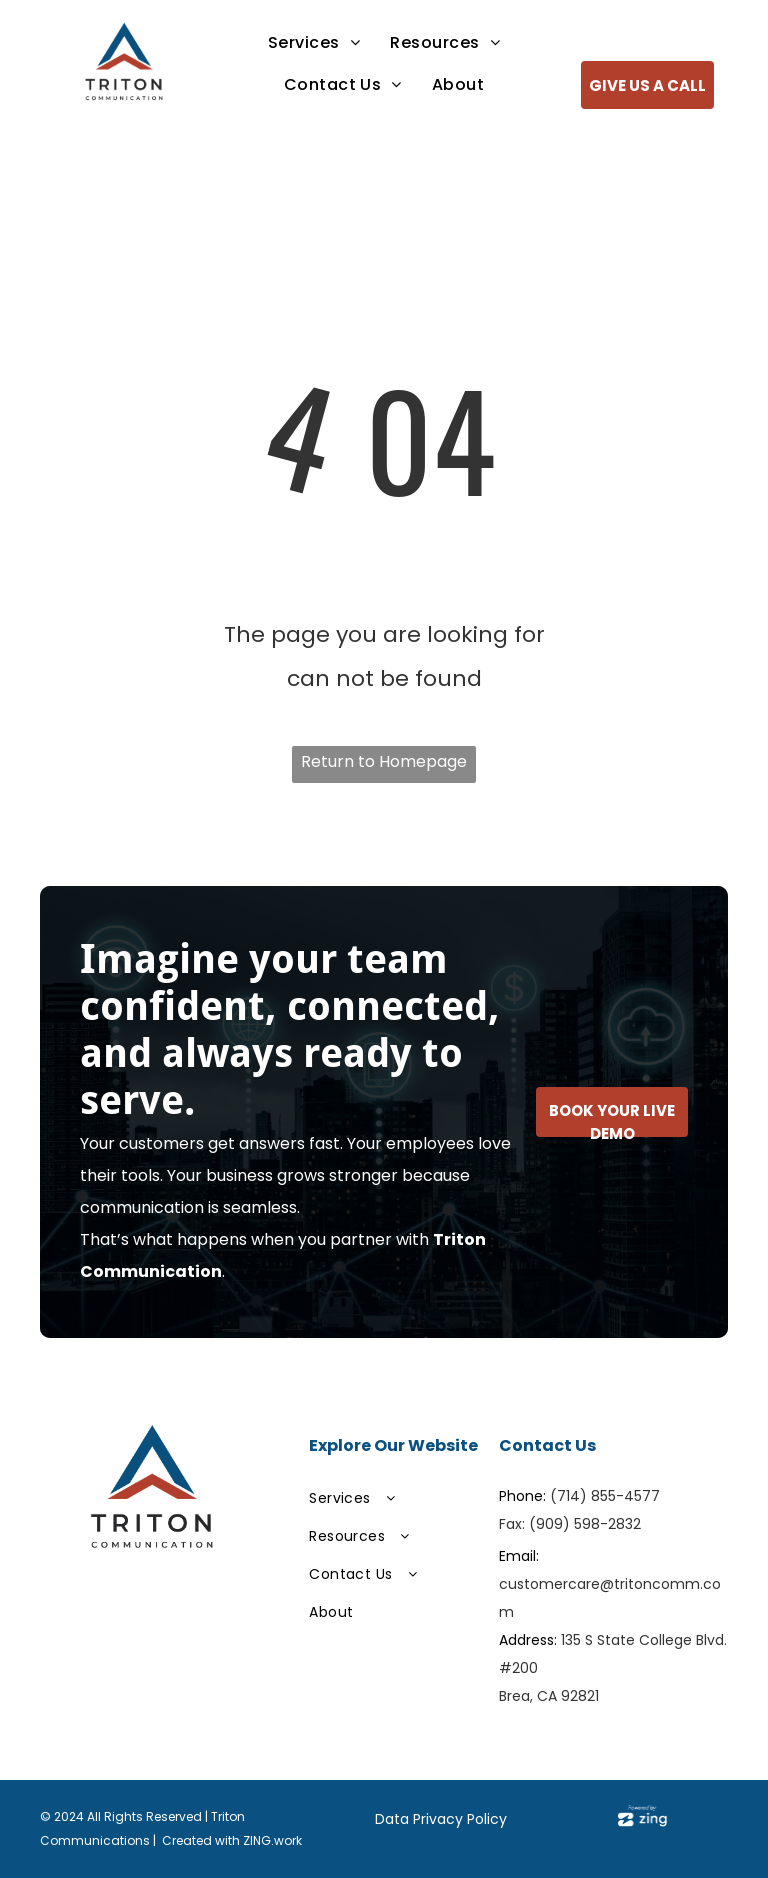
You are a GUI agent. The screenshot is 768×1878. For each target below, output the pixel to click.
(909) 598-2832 (585, 1524)
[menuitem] (314, 43)
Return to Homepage (384, 761)
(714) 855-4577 (605, 1496)
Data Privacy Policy (441, 1819)
